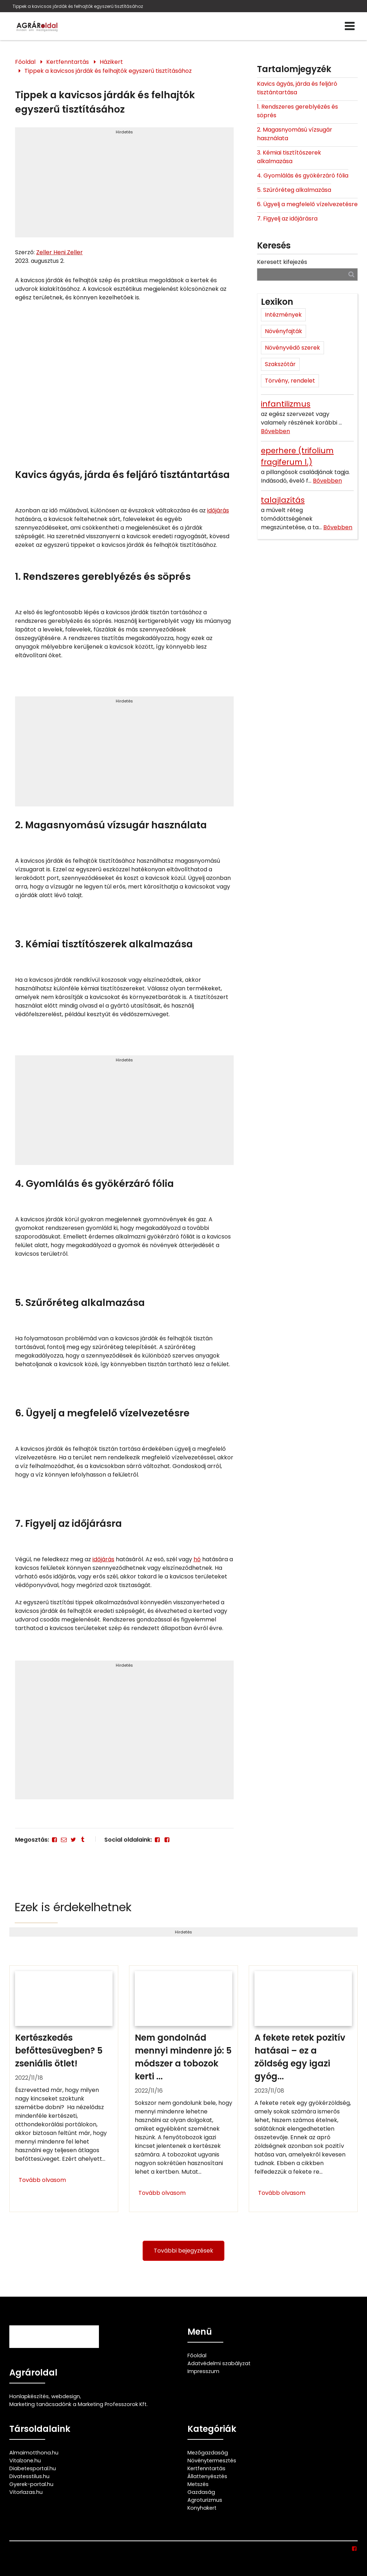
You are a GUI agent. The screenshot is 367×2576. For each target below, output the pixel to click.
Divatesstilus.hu (29, 2476)
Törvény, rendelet (290, 381)
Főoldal (25, 62)
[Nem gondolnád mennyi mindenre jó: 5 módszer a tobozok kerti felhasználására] (183, 2088)
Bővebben (275, 431)
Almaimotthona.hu (33, 2452)
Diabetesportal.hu (32, 2468)
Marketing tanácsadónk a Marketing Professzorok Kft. (78, 2404)
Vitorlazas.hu (26, 2492)
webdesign (65, 2396)
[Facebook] (54, 1840)
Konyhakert (201, 2507)
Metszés (198, 2484)
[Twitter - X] (73, 1840)
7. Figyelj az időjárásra (287, 218)
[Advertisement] (124, 185)
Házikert (111, 62)
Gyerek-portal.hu (31, 2484)
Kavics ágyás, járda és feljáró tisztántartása (297, 88)
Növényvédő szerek (292, 348)
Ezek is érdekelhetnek (73, 1907)
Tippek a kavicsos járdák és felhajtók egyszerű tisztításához (78, 6)
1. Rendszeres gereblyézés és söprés (297, 111)
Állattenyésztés (207, 2476)
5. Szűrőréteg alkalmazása (294, 190)
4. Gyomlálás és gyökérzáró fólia (302, 175)
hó (197, 1559)
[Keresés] (351, 274)
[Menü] (350, 26)
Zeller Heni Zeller (59, 252)
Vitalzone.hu (25, 2460)
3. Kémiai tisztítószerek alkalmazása (289, 156)
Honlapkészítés (29, 2396)
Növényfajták (283, 331)
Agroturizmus (204, 2500)
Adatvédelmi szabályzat (219, 2363)
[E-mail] (64, 1840)
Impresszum (203, 2371)
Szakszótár (280, 364)
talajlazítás (283, 500)
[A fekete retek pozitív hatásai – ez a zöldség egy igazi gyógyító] (303, 2088)
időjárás (218, 510)
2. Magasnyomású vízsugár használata (294, 134)
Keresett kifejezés (282, 262)
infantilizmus (285, 404)
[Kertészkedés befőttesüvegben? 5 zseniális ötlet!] (63, 2088)
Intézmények (283, 315)
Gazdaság (201, 2492)
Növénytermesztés (211, 2460)
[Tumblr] (83, 1840)
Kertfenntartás (67, 62)
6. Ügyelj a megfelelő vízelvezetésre (307, 204)
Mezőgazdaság (207, 2452)
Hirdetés (124, 132)
